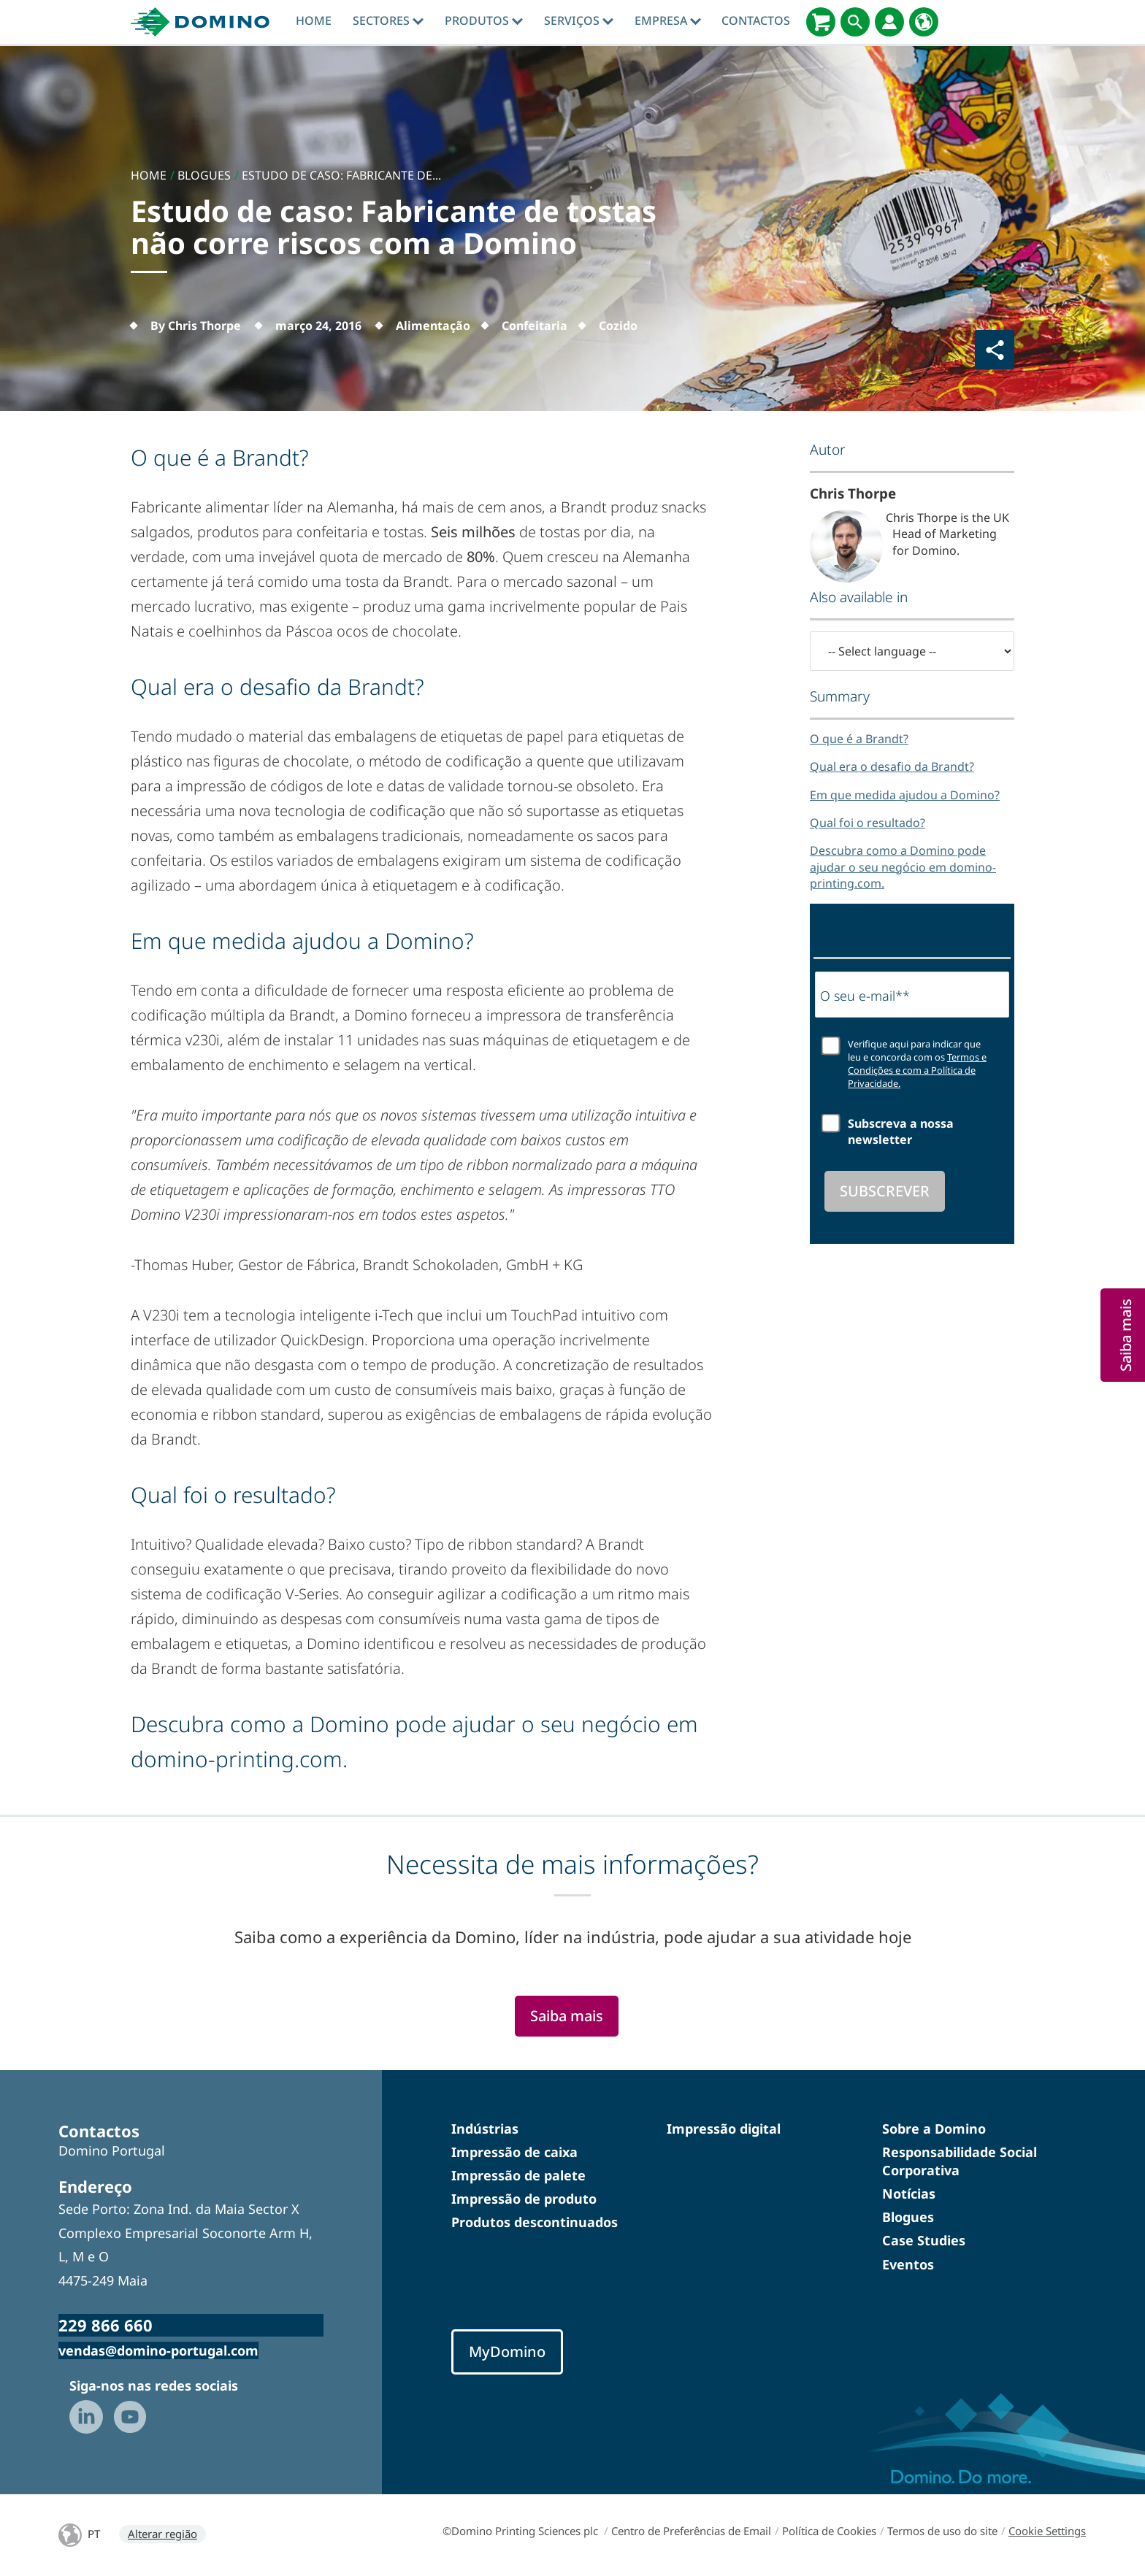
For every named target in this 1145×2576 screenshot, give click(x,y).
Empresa (668, 20)
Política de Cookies (829, 2530)
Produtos (484, 20)
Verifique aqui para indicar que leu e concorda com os (917, 1064)
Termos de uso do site (942, 2530)
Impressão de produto (524, 2198)
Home (314, 20)
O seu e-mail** (865, 995)
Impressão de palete (518, 2175)
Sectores (388, 20)
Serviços (578, 20)
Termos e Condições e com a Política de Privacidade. (917, 1070)
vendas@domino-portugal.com (158, 2350)
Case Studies (923, 2240)
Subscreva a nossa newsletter (901, 1131)
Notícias (908, 2193)
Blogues (908, 2217)
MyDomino (507, 2351)
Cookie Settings (1047, 2530)
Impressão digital (724, 2128)
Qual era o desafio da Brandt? (892, 766)
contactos (755, 20)
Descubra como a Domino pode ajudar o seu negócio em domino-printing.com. (903, 866)
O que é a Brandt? (859, 739)
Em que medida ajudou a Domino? (905, 795)
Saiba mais (566, 2016)
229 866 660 (105, 2325)
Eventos (908, 2264)
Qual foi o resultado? (867, 823)
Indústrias (484, 2128)
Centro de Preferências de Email (691, 2530)
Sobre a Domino (934, 2128)
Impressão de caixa (514, 2152)
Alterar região (162, 2533)
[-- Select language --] (912, 651)
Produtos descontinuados (534, 2222)
